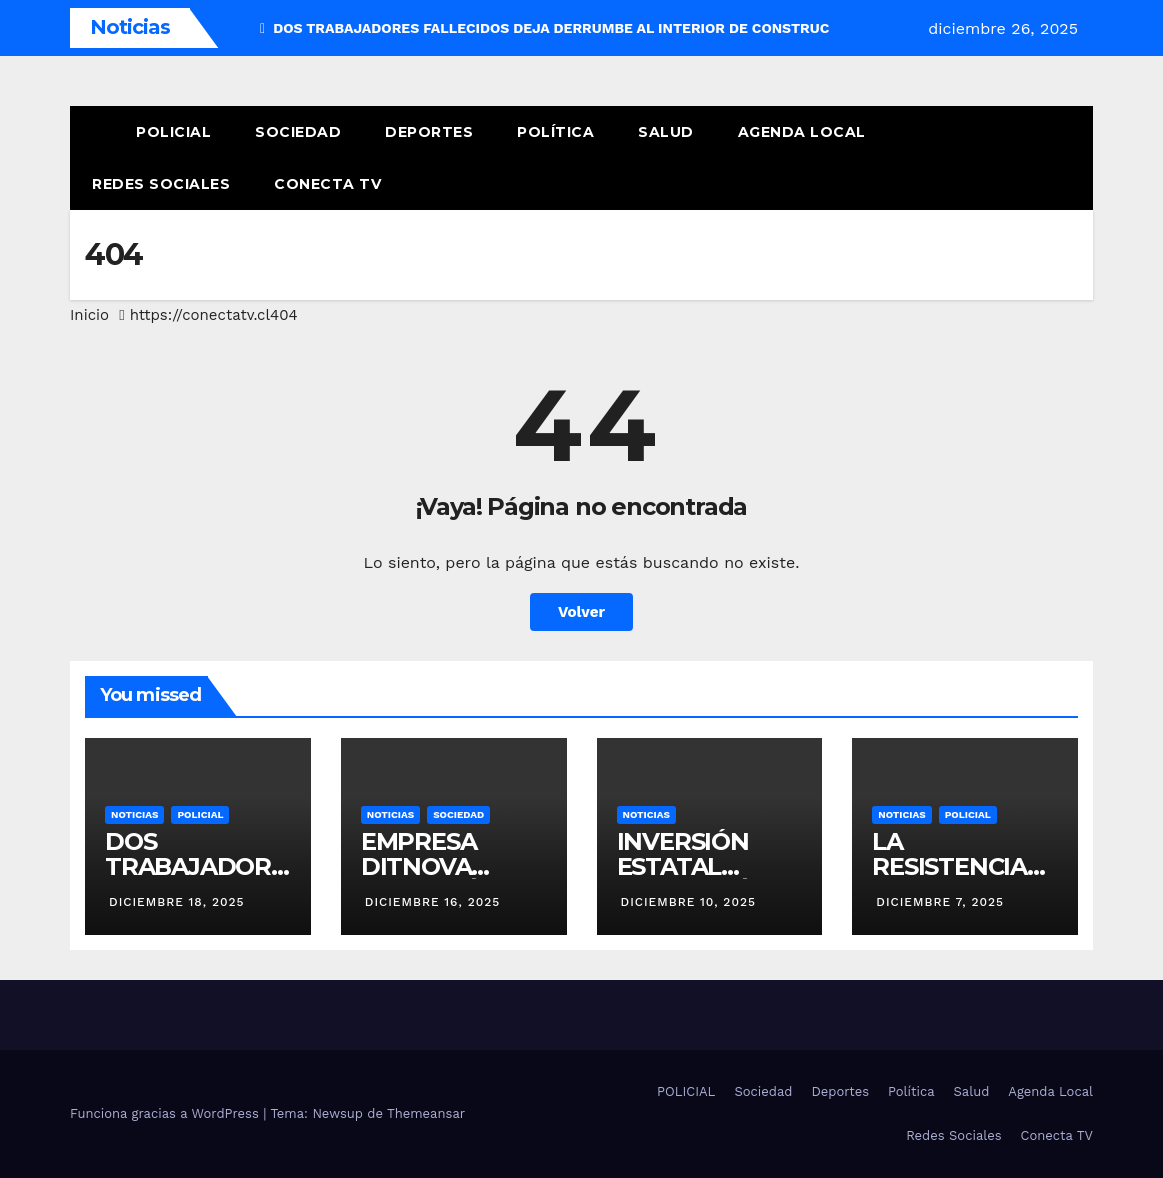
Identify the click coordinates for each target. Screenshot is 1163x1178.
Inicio (89, 315)
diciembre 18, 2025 (177, 902)
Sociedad (298, 132)
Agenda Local (802, 132)
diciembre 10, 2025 (688, 902)
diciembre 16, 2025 (433, 902)
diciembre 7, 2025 (940, 902)
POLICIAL (173, 132)
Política (555, 132)
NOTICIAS (134, 814)
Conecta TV (327, 184)
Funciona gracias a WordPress (166, 1113)
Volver (581, 612)
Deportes (429, 132)
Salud (666, 132)
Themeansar (426, 1113)
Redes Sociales (161, 184)
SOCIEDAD (458, 814)
